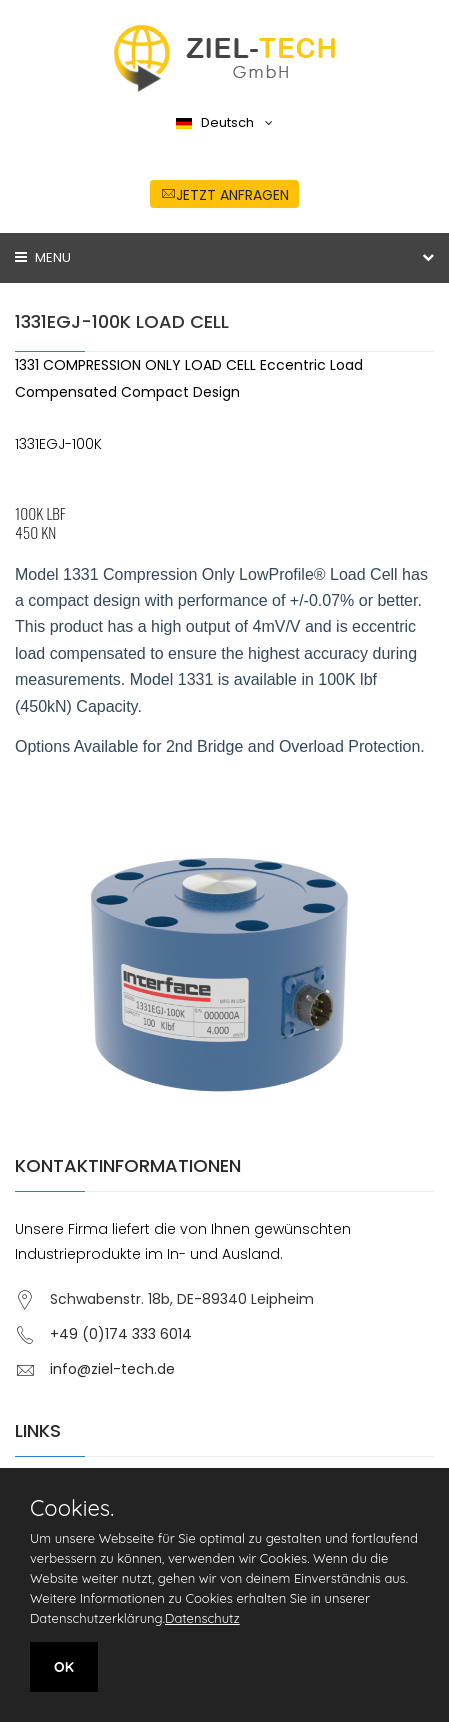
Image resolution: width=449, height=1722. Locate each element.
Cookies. (72, 1508)
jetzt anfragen (225, 195)
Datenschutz (202, 1618)
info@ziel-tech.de (112, 1369)
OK (64, 1667)
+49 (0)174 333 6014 (121, 1334)
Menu (43, 257)
